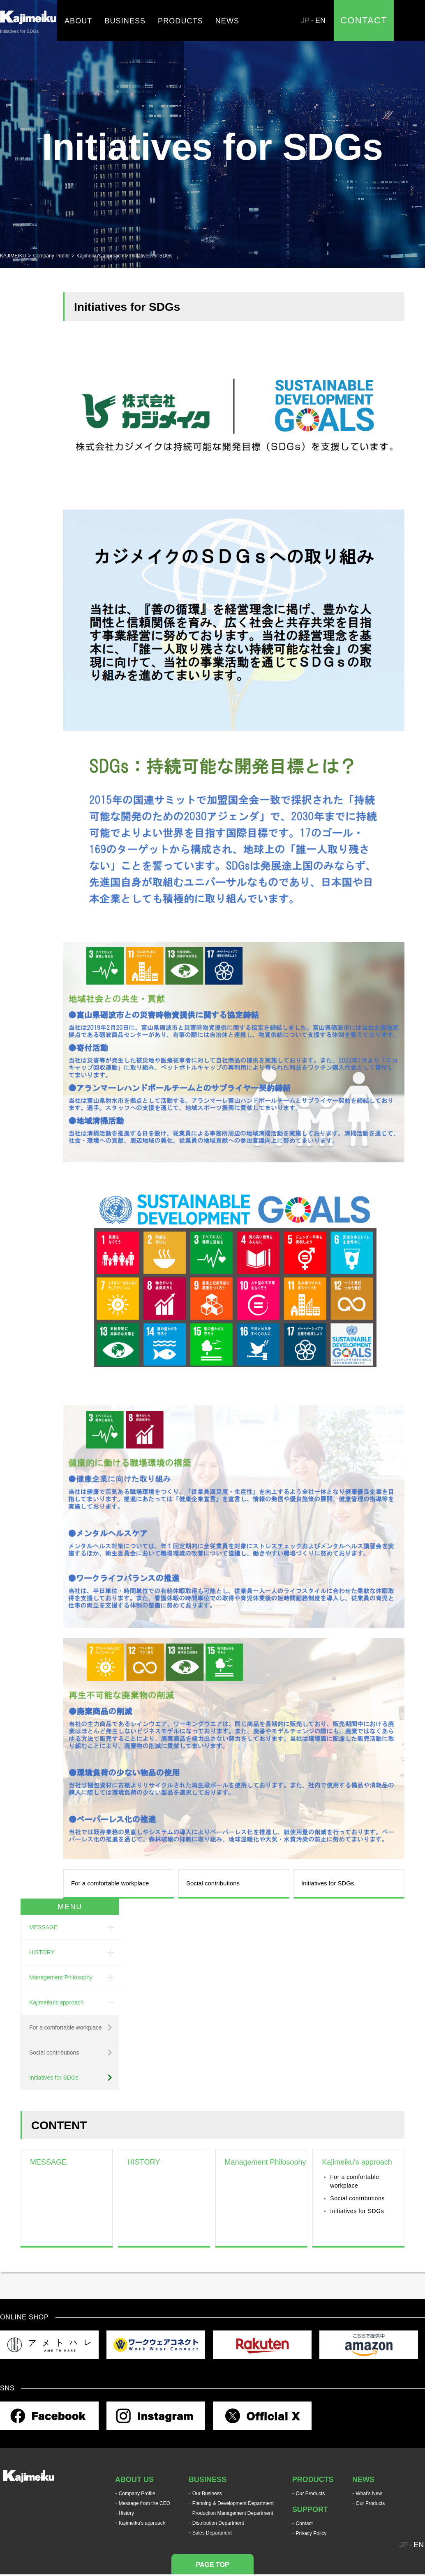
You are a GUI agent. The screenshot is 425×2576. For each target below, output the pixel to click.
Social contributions (213, 1883)
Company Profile (51, 256)
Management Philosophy (60, 1977)
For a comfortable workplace (110, 1883)
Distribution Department (218, 2523)
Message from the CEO (144, 2503)
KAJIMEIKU (13, 256)
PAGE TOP (212, 2564)
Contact (304, 2523)
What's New (369, 2493)
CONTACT (363, 20)
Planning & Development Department (233, 2503)
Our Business (207, 2493)
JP (305, 20)
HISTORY (42, 1952)
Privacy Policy (311, 2533)
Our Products (310, 2493)
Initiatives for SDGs (327, 1883)
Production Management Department (232, 2513)
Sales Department (212, 2533)
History (126, 2513)
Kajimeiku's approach (99, 256)
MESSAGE (43, 1927)
